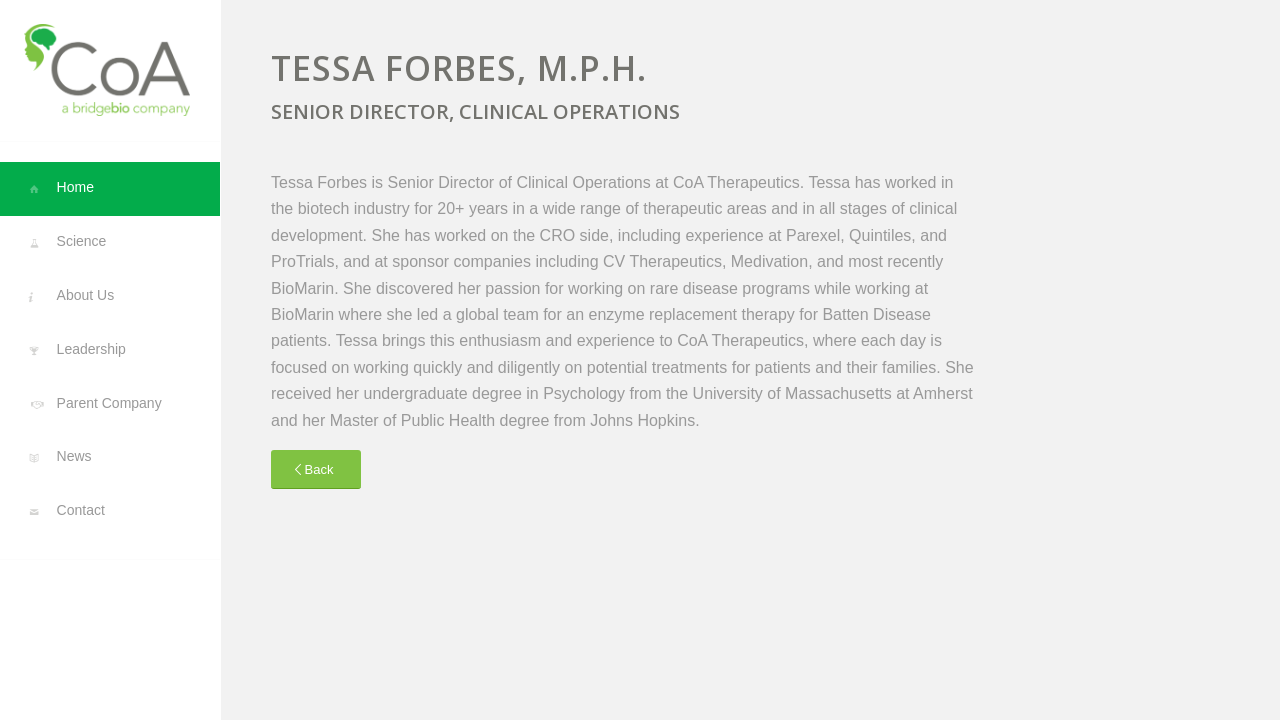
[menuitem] (110, 189)
